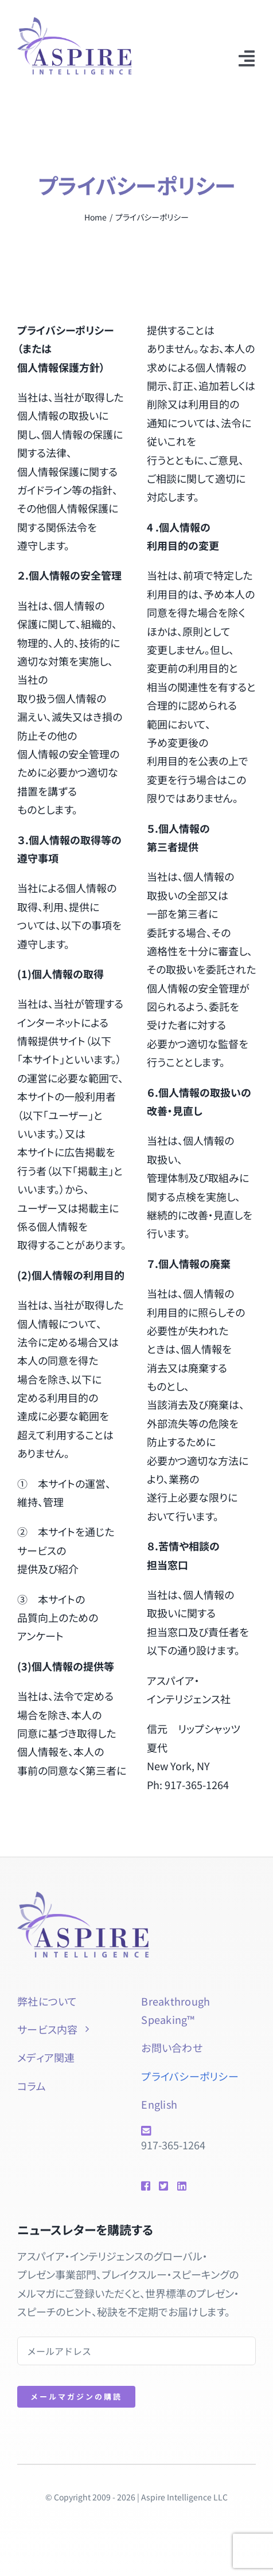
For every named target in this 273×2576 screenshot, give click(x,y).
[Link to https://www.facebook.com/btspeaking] (145, 2186)
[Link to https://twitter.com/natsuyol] (163, 2186)
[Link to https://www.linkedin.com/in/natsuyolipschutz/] (179, 2186)
